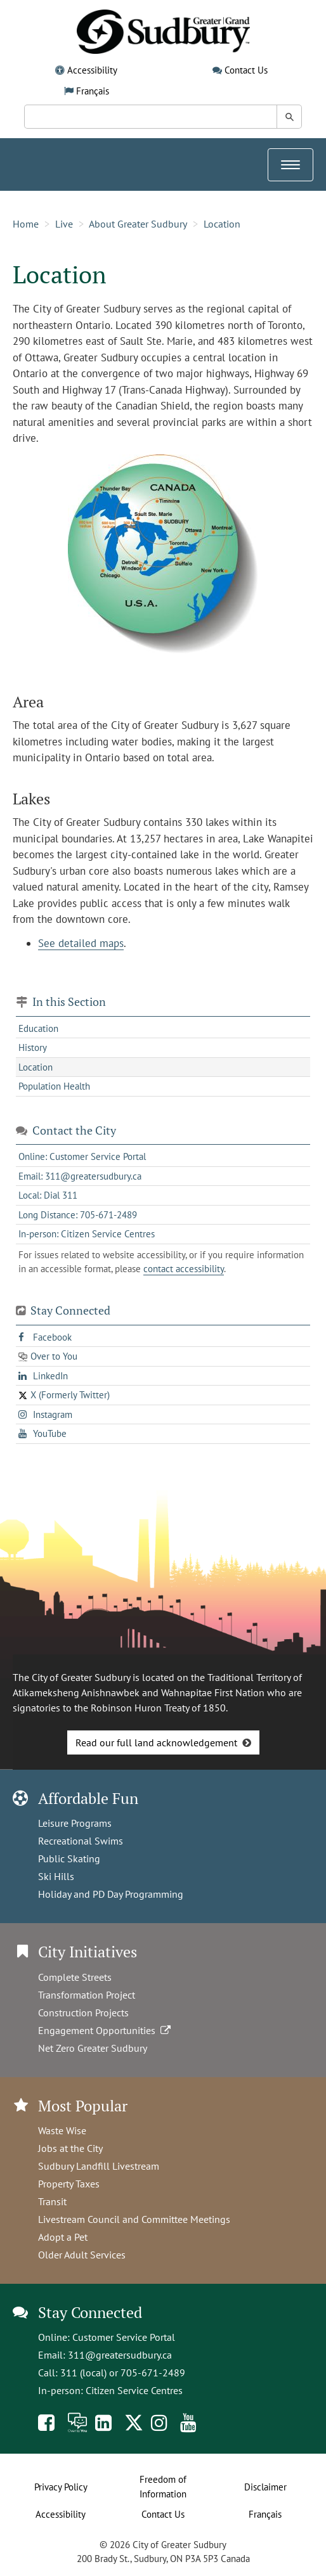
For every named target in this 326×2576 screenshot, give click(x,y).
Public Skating (69, 1858)
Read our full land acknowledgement (156, 1742)
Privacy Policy (61, 2487)
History (32, 1047)
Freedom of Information (163, 2486)
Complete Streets (75, 1977)
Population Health (54, 1086)
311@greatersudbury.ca (120, 2354)
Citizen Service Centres (134, 2390)
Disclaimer (265, 2487)
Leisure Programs (75, 1823)
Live (64, 223)
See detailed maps (81, 943)
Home (26, 223)
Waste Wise (62, 2130)
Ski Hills (56, 1876)
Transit (52, 2201)
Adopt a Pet (63, 2237)
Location (222, 223)
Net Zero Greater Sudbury (92, 2048)
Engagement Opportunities (105, 2030)
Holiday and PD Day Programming (110, 1894)
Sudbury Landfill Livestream (98, 2166)
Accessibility (92, 70)
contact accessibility (183, 1269)
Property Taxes (69, 2183)
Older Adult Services (82, 2254)
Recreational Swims (80, 1840)
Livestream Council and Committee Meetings (134, 2219)
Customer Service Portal (123, 2337)
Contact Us (246, 70)
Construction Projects (83, 2012)
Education (38, 1028)
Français (92, 91)
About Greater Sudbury (138, 223)
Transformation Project (86, 1994)
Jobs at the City (70, 2148)
